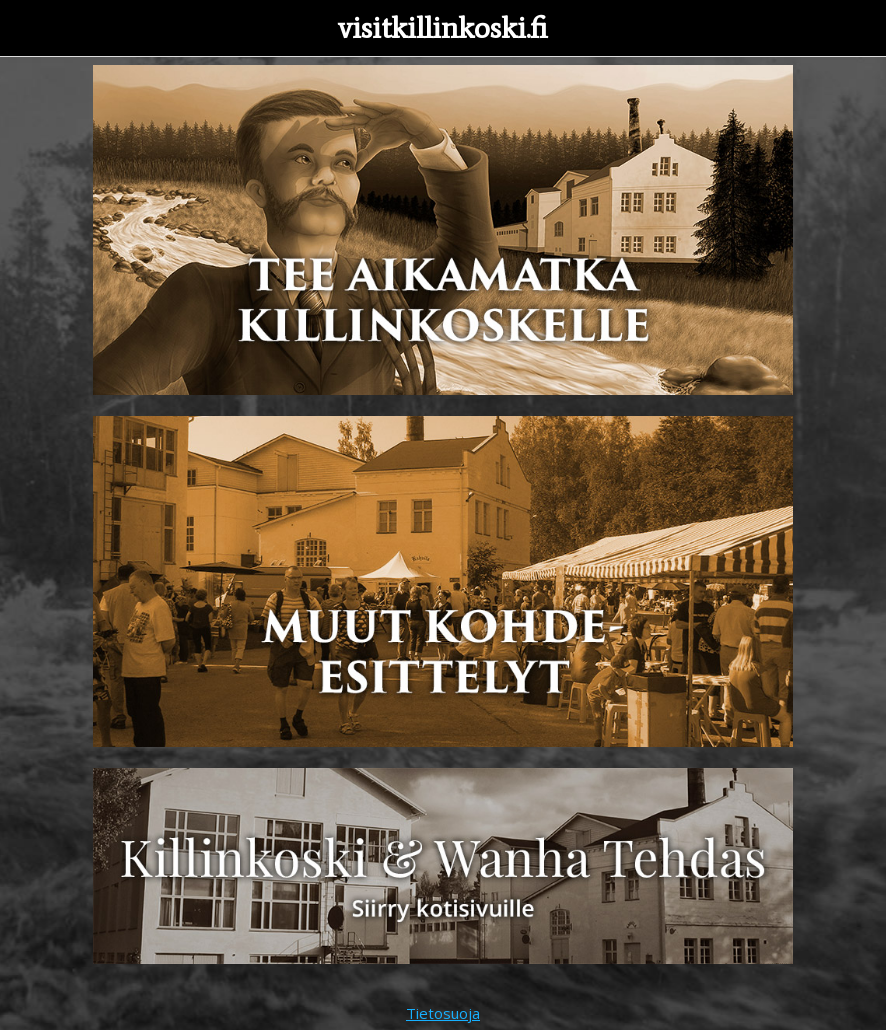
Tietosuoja (443, 1013)
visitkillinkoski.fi (442, 27)
